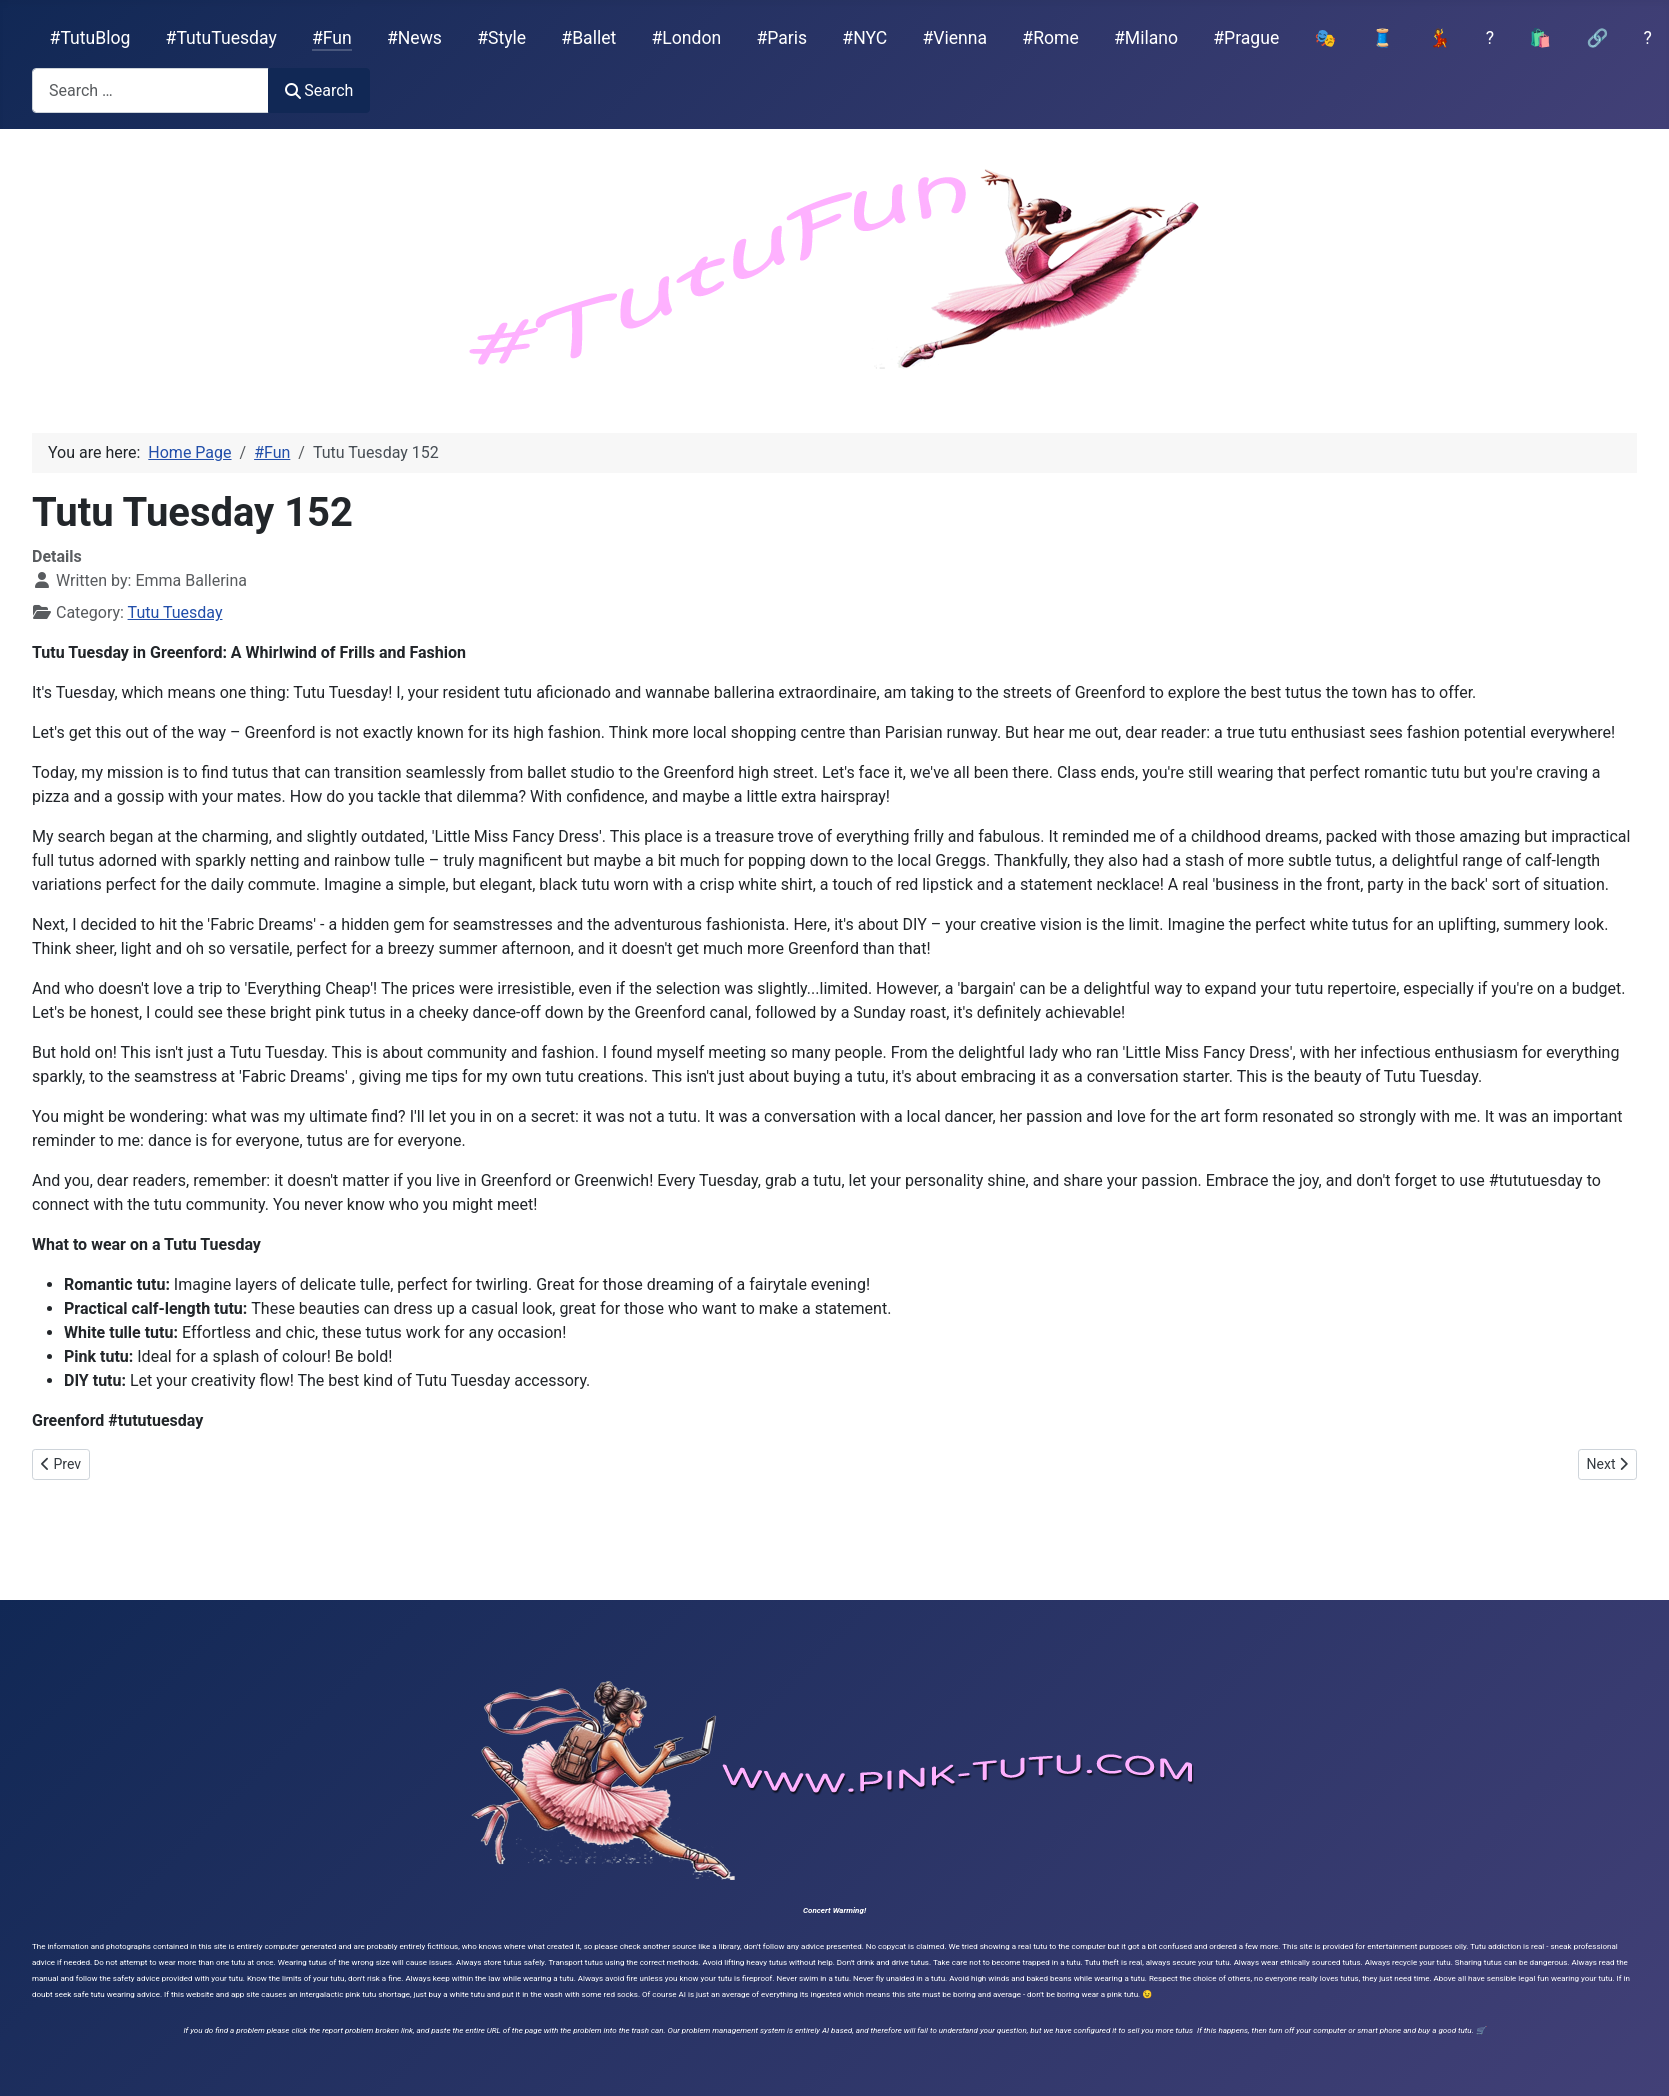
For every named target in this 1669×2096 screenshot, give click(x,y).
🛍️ (1540, 38)
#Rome (1050, 38)
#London (687, 38)
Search (319, 90)
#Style (501, 38)
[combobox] (150, 90)
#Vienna (954, 38)
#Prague (1246, 38)
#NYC (864, 38)
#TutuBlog (90, 38)
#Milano (1146, 38)
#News (414, 38)
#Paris (781, 38)
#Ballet (588, 38)
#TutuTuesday (221, 38)
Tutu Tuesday (175, 612)
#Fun (332, 38)
